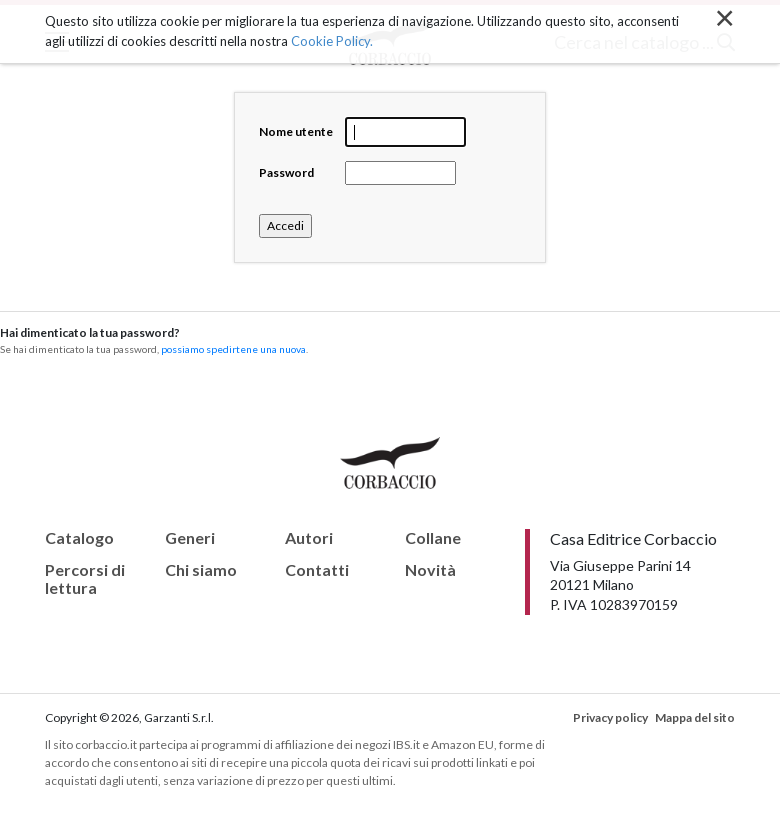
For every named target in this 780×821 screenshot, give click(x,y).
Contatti (317, 570)
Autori (309, 538)
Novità (430, 570)
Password (286, 172)
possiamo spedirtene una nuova (233, 349)
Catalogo (79, 538)
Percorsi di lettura (85, 578)
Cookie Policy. (332, 40)
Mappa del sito (695, 717)
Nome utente (296, 131)
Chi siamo (201, 570)
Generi (190, 538)
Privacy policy (610, 717)
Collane (433, 538)
